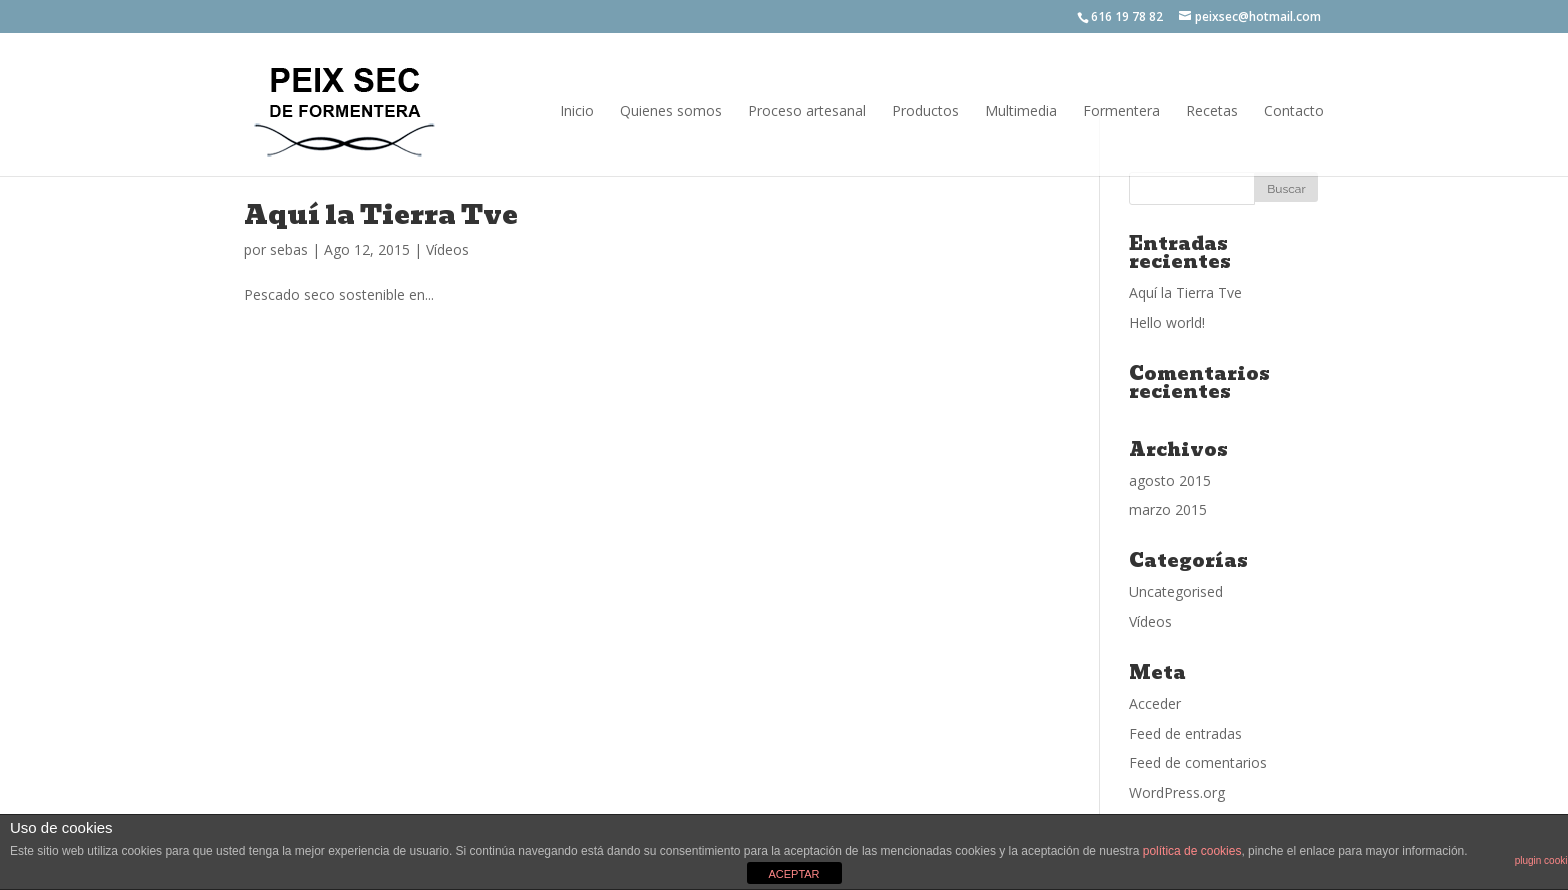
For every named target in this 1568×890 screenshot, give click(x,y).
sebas (289, 249)
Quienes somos (671, 92)
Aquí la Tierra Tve (381, 215)
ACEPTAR (793, 874)
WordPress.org (1177, 792)
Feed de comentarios (1198, 762)
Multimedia (1021, 92)
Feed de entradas (1185, 733)
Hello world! (1167, 322)
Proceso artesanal (807, 92)
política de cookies (1192, 851)
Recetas (1212, 92)
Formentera (1121, 92)
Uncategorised (1176, 591)
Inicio (577, 92)
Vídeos (447, 249)
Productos (925, 92)
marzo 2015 (1168, 509)
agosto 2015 (1170, 480)
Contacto (1294, 92)
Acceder (1155, 703)
